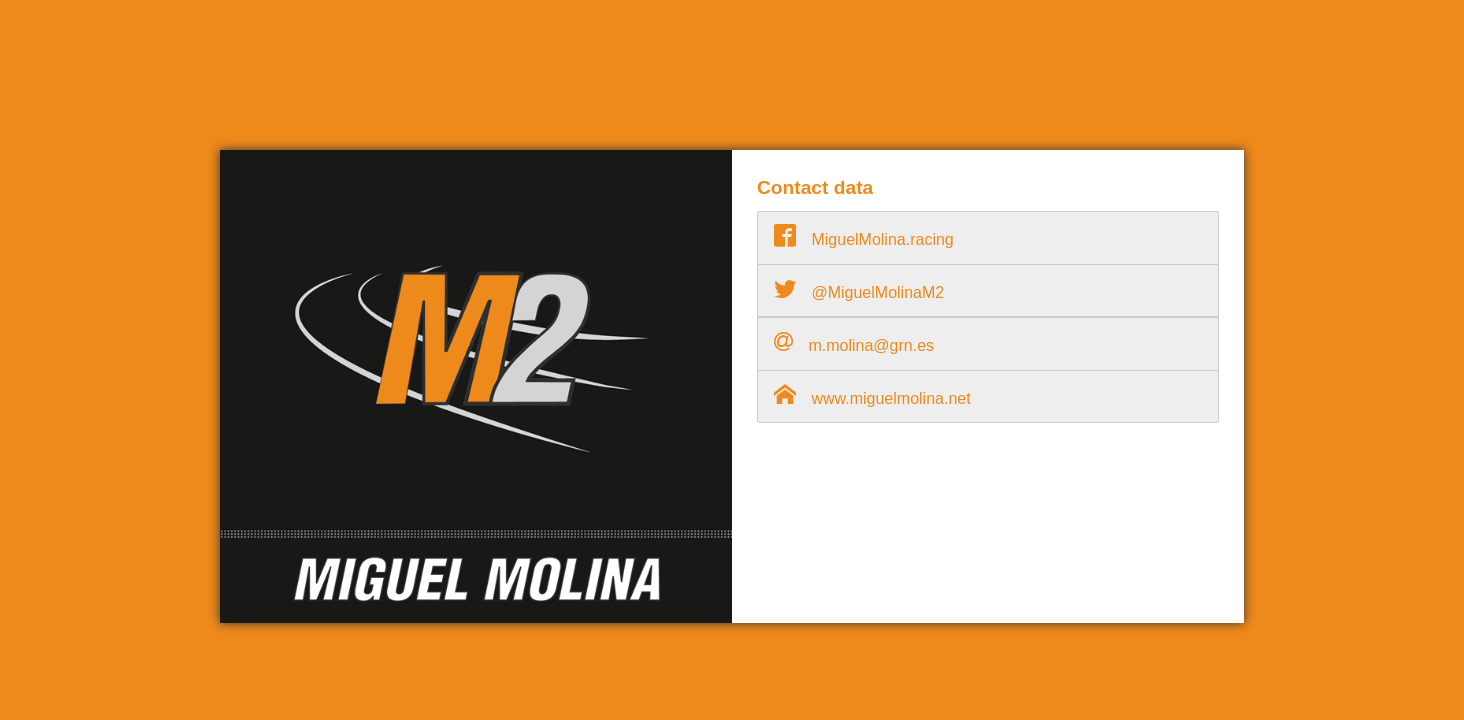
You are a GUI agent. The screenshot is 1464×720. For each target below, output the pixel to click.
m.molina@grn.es (854, 342)
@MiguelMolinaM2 (859, 289)
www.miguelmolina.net (872, 395)
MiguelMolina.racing (864, 236)
